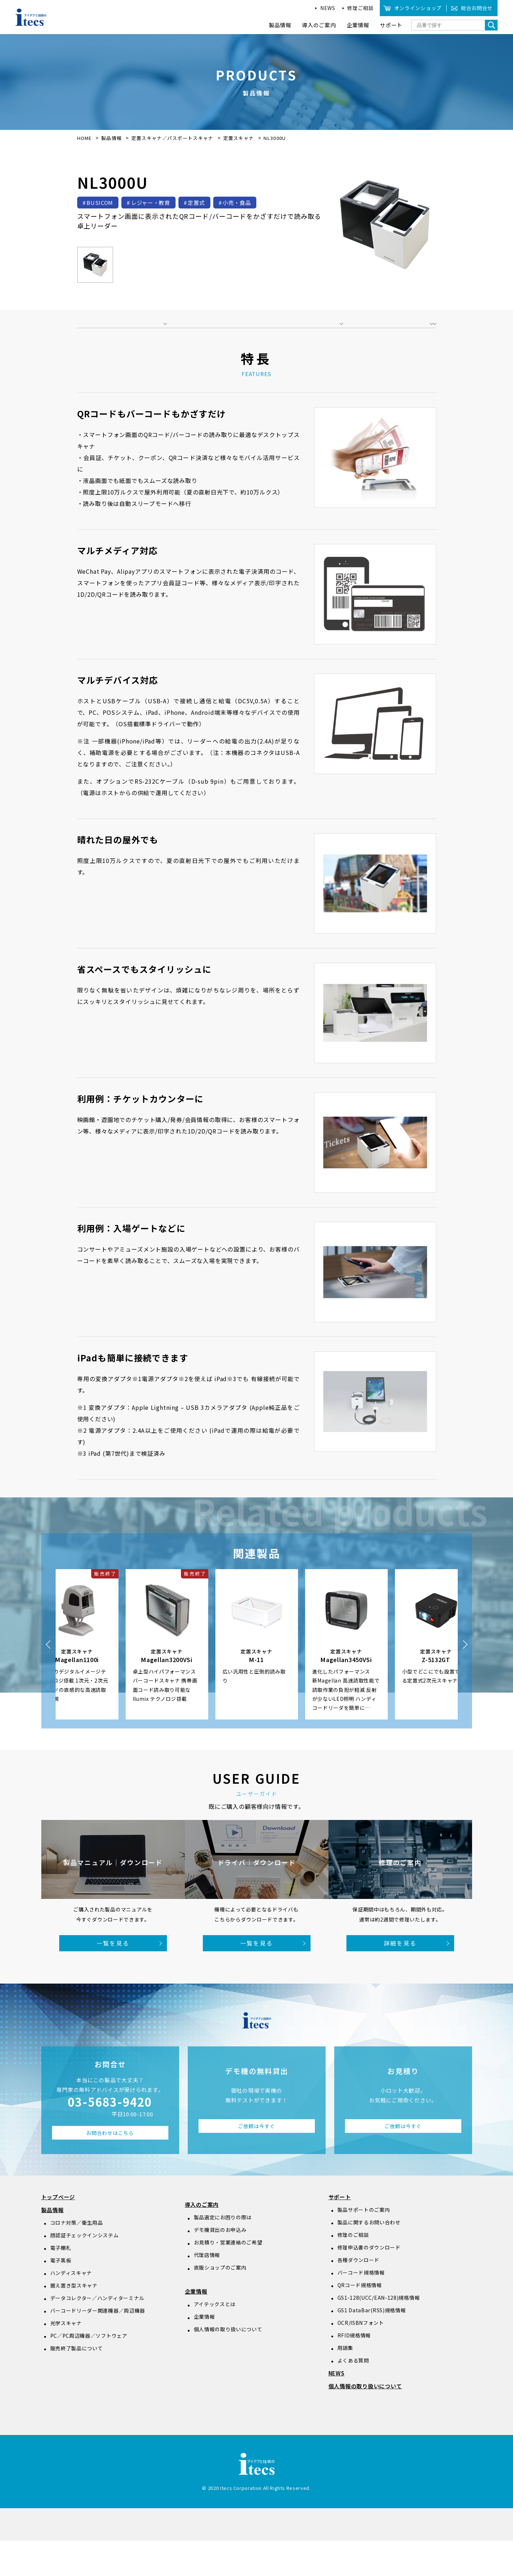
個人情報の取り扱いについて (228, 2364)
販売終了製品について (76, 2383)
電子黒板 (60, 2295)
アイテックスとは (215, 2339)
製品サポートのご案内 (363, 2245)
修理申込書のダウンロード (369, 2282)
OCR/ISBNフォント (360, 2358)
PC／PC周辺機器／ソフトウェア (88, 2371)
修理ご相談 (360, 7)
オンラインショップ (418, 7)
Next (465, 1680)
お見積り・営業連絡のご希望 (228, 2277)
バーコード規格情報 (361, 2308)
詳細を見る (400, 1978)
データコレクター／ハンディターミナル (97, 2333)
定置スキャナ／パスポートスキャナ (173, 138)
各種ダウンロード (358, 2295)
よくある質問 (353, 2395)
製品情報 (111, 138)
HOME (84, 138)
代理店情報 (207, 2290)
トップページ (58, 2232)
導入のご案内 (202, 2240)
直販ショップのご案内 (220, 2303)
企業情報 (196, 2327)
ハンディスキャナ (71, 2308)
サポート (339, 2232)
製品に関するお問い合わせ (369, 2257)
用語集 (345, 2383)
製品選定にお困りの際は (223, 2252)
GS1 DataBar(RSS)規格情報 (371, 2345)
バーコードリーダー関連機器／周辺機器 (97, 2346)
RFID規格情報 (354, 2370)
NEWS (327, 7)
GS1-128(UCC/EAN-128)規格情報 (378, 2333)
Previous (48, 1680)
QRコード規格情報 (359, 2320)
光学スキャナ (66, 2358)
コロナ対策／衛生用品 (76, 2258)
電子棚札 (60, 2283)
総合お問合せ (477, 7)
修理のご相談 (353, 2270)
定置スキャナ (239, 138)
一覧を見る (113, 1978)
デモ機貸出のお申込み (220, 2265)
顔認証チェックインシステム (84, 2270)
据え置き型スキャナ (74, 2320)
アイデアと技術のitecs (31, 17)
